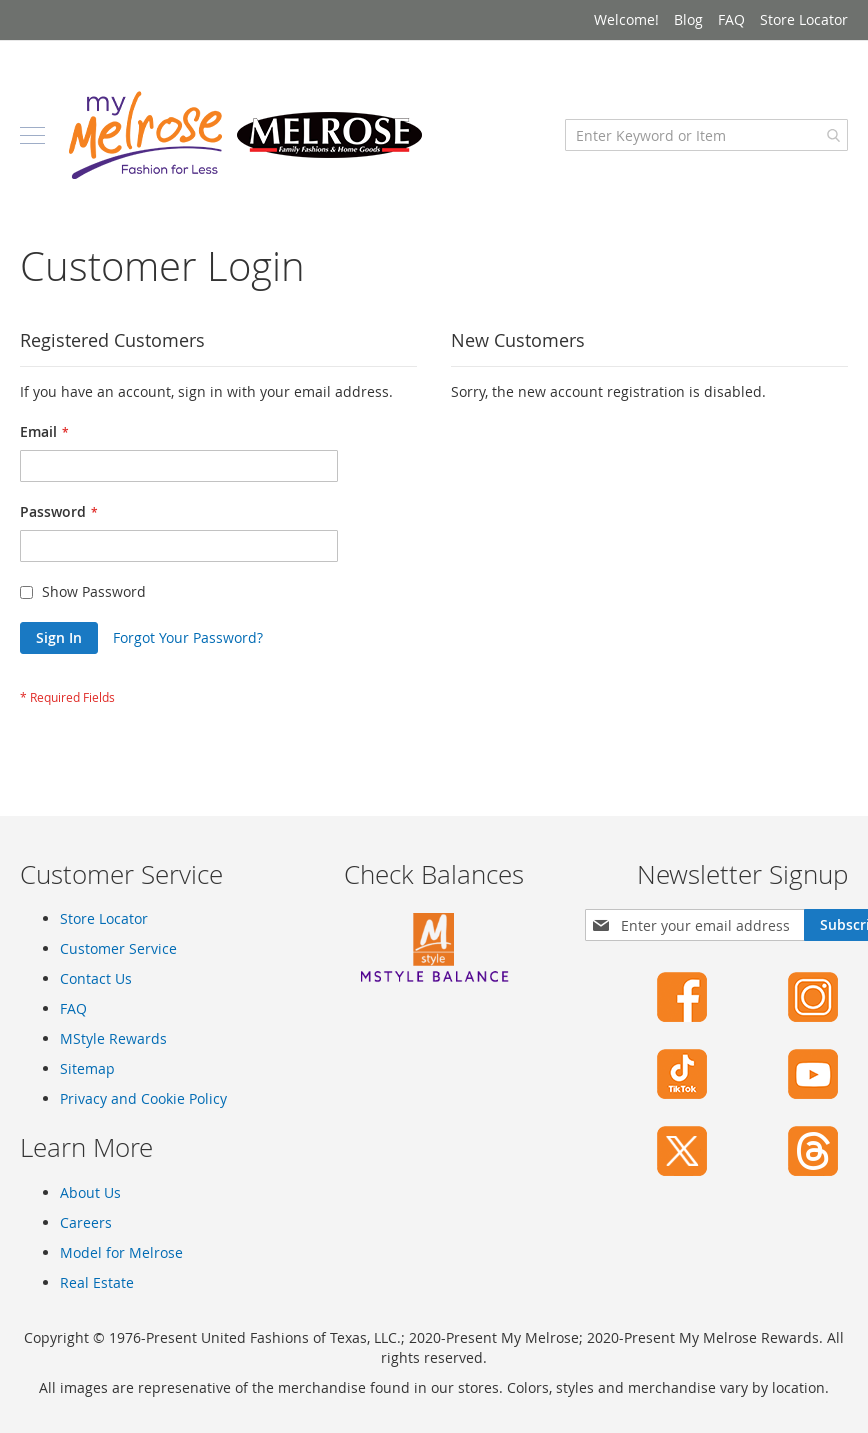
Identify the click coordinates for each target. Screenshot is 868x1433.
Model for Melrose (121, 1252)
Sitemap (87, 1068)
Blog (688, 19)
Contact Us (96, 978)
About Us (90, 1192)
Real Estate (97, 1282)
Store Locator (804, 19)
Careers (86, 1222)
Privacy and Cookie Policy (143, 1098)
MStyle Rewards (113, 1038)
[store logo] (245, 135)
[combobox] (706, 135)
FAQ (731, 19)
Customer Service (118, 948)
